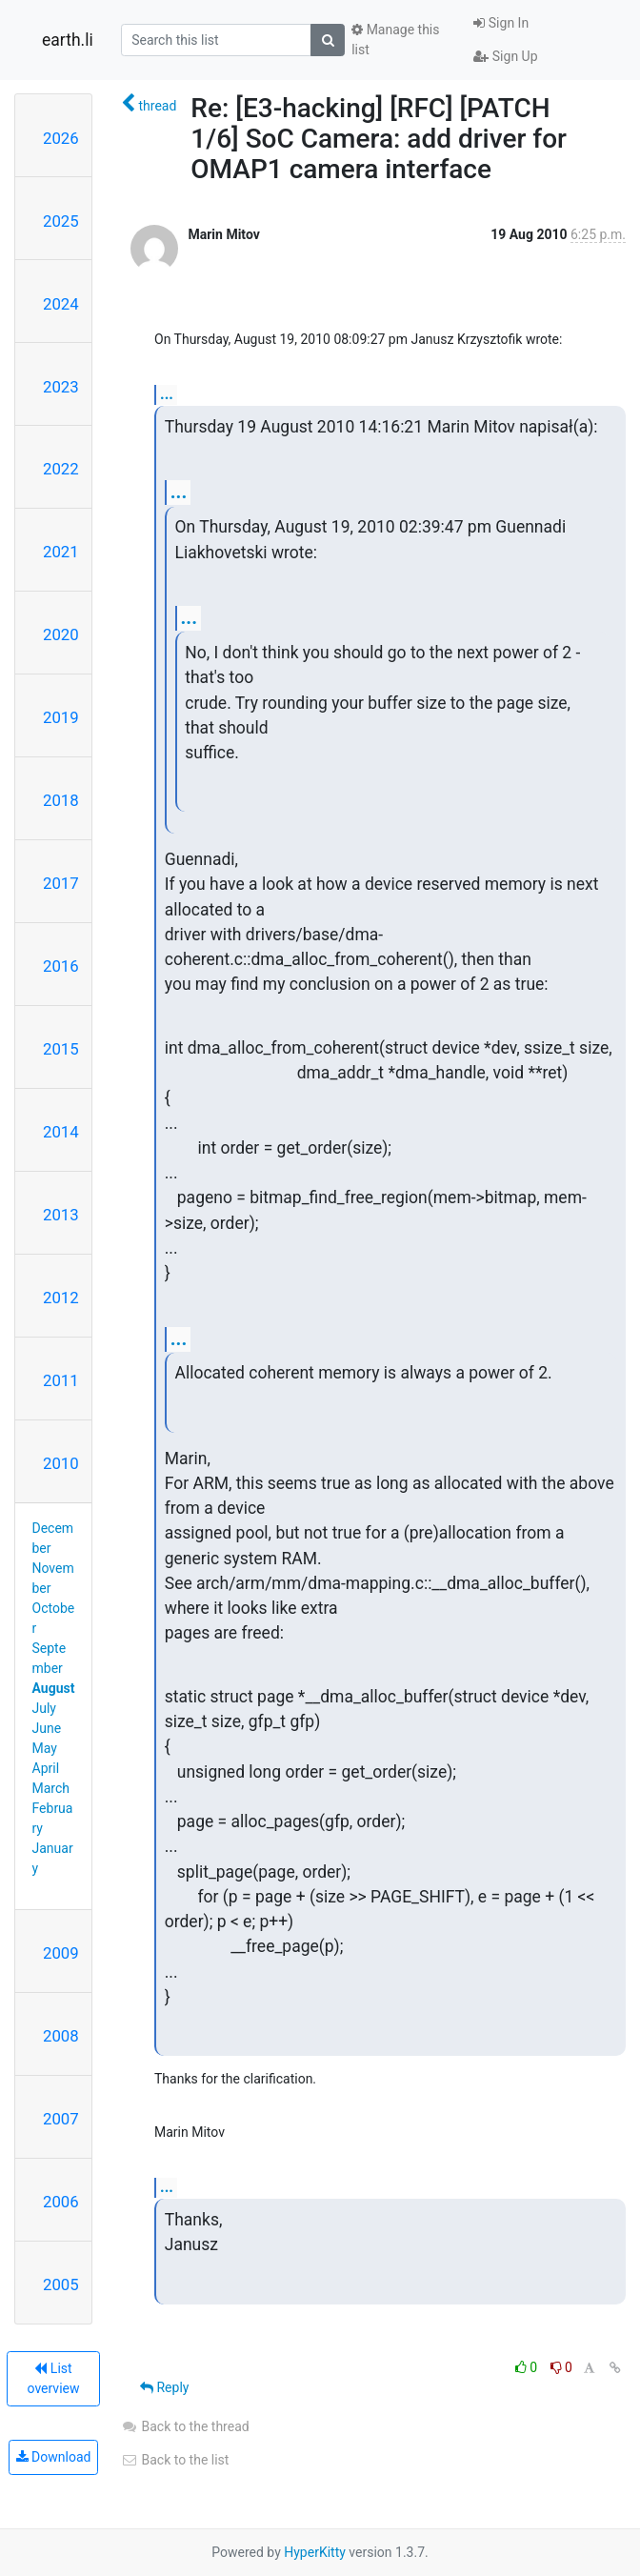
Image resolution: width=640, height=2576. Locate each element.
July (44, 1708)
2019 (61, 717)
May (44, 1748)
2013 (61, 1214)
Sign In (501, 22)
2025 (61, 221)
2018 (61, 800)
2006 (61, 2201)
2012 (61, 1297)
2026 (61, 138)
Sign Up (505, 56)
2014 (61, 1131)
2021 (61, 551)
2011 (61, 1380)
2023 (61, 386)
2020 (61, 634)
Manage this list (395, 39)
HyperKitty (315, 2552)
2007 (61, 2118)
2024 (61, 303)
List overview (54, 2378)
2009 (61, 1952)
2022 (61, 468)
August (53, 1688)
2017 (61, 883)
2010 (61, 1463)
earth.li (67, 40)
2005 (61, 2284)
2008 (61, 2035)
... (166, 394)
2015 (61, 1048)
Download (53, 2457)
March (51, 1788)
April (46, 1768)
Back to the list (175, 2459)
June (47, 1728)
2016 (61, 966)
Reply (164, 2387)
